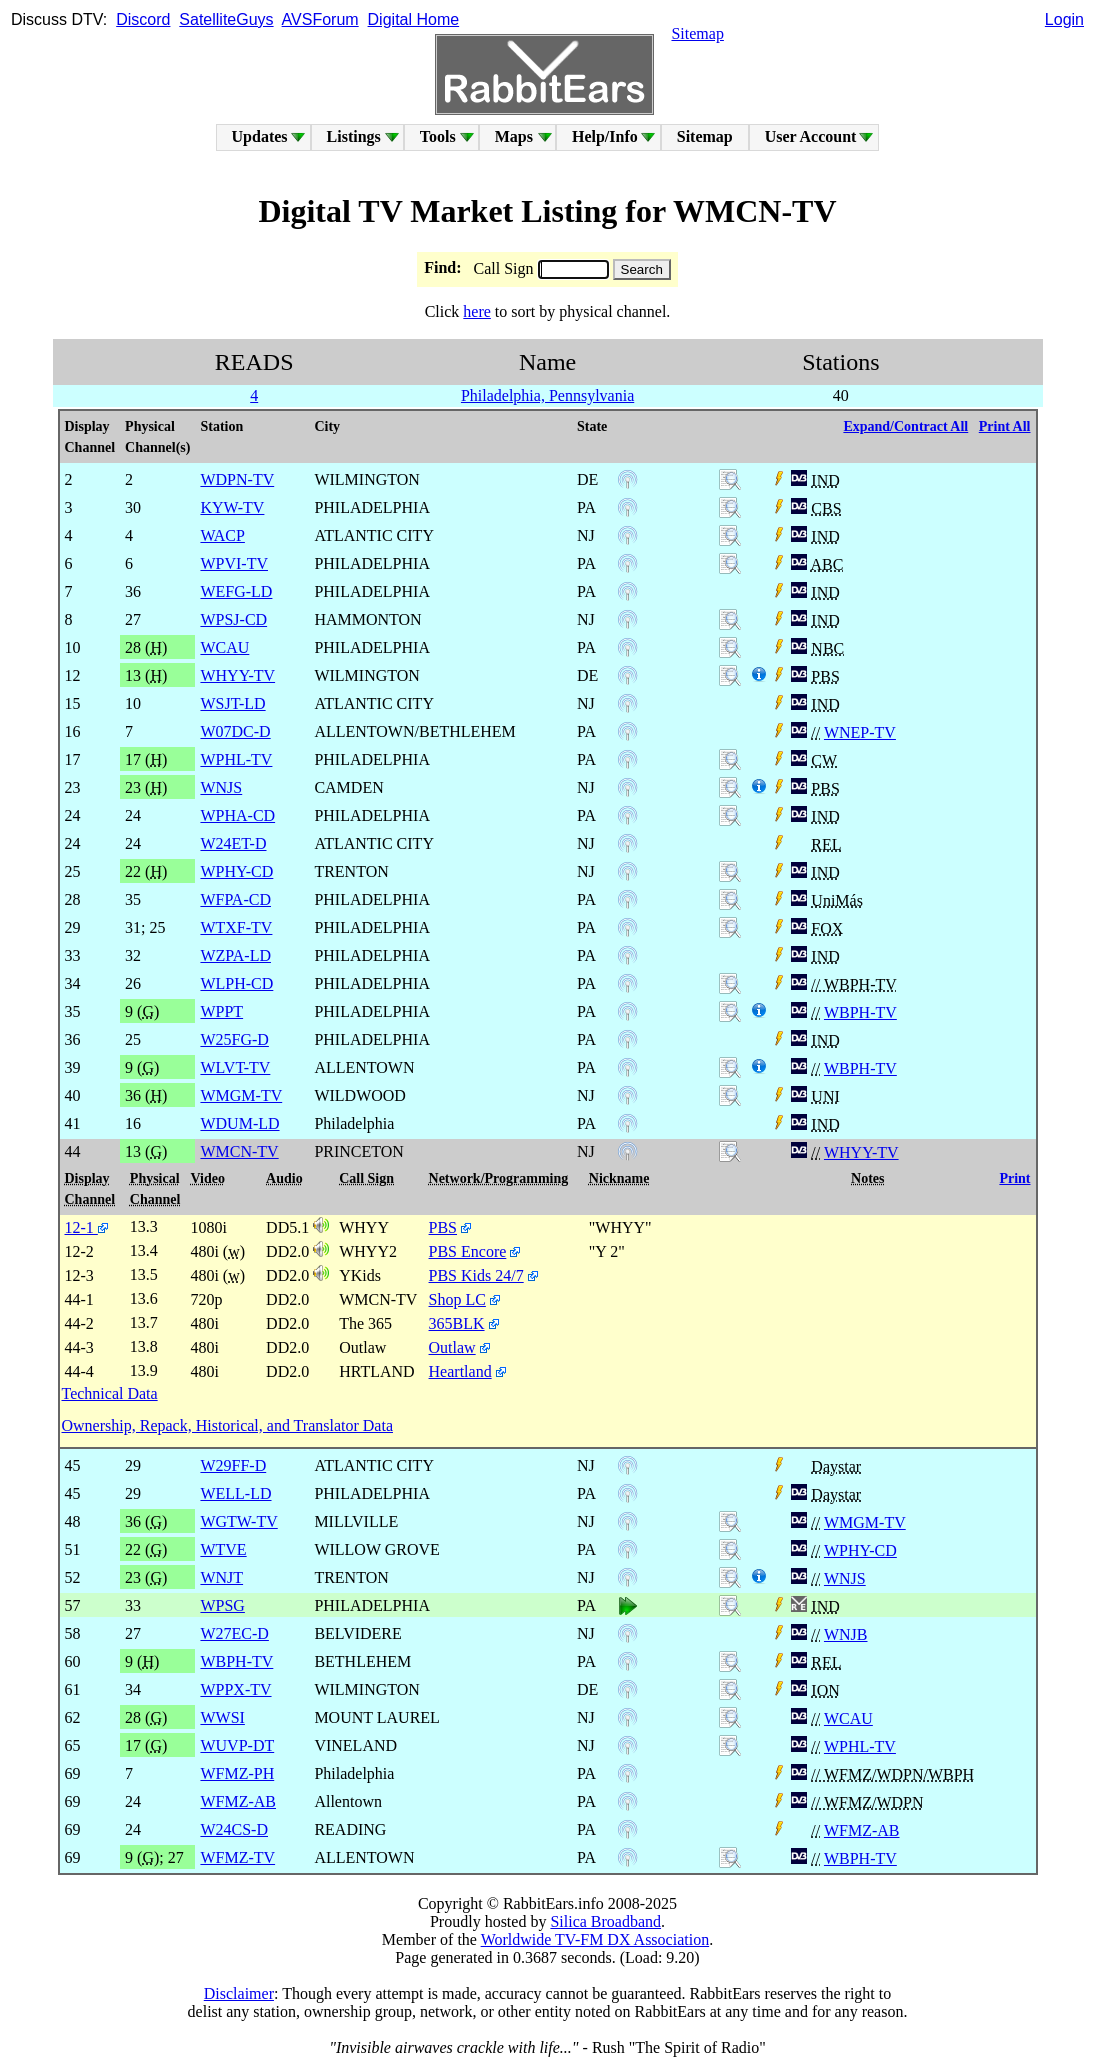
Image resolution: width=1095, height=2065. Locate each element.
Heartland (460, 1371)
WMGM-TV (865, 1522)
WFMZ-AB (862, 1830)
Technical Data (110, 1393)
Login (1064, 19)
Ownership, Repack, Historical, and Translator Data (227, 1425)
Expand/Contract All (905, 426)
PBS (443, 1227)
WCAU (848, 1718)
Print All (1005, 426)
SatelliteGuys (226, 19)
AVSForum (320, 19)
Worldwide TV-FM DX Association (595, 1939)
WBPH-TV (860, 1012)
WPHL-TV (860, 1746)
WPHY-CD (860, 1550)
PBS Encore (468, 1251)
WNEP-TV (860, 732)
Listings (354, 136)
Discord (143, 19)
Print (1014, 1178)
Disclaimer (239, 1993)
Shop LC (457, 1299)
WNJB (846, 1634)
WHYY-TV (861, 1152)
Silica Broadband (605, 1921)
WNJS (845, 1578)
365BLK (457, 1323)
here (477, 311)
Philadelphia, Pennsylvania (547, 395)
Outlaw (452, 1347)
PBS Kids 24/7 (476, 1275)
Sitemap (697, 33)
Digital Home (414, 19)
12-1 (86, 1227)
